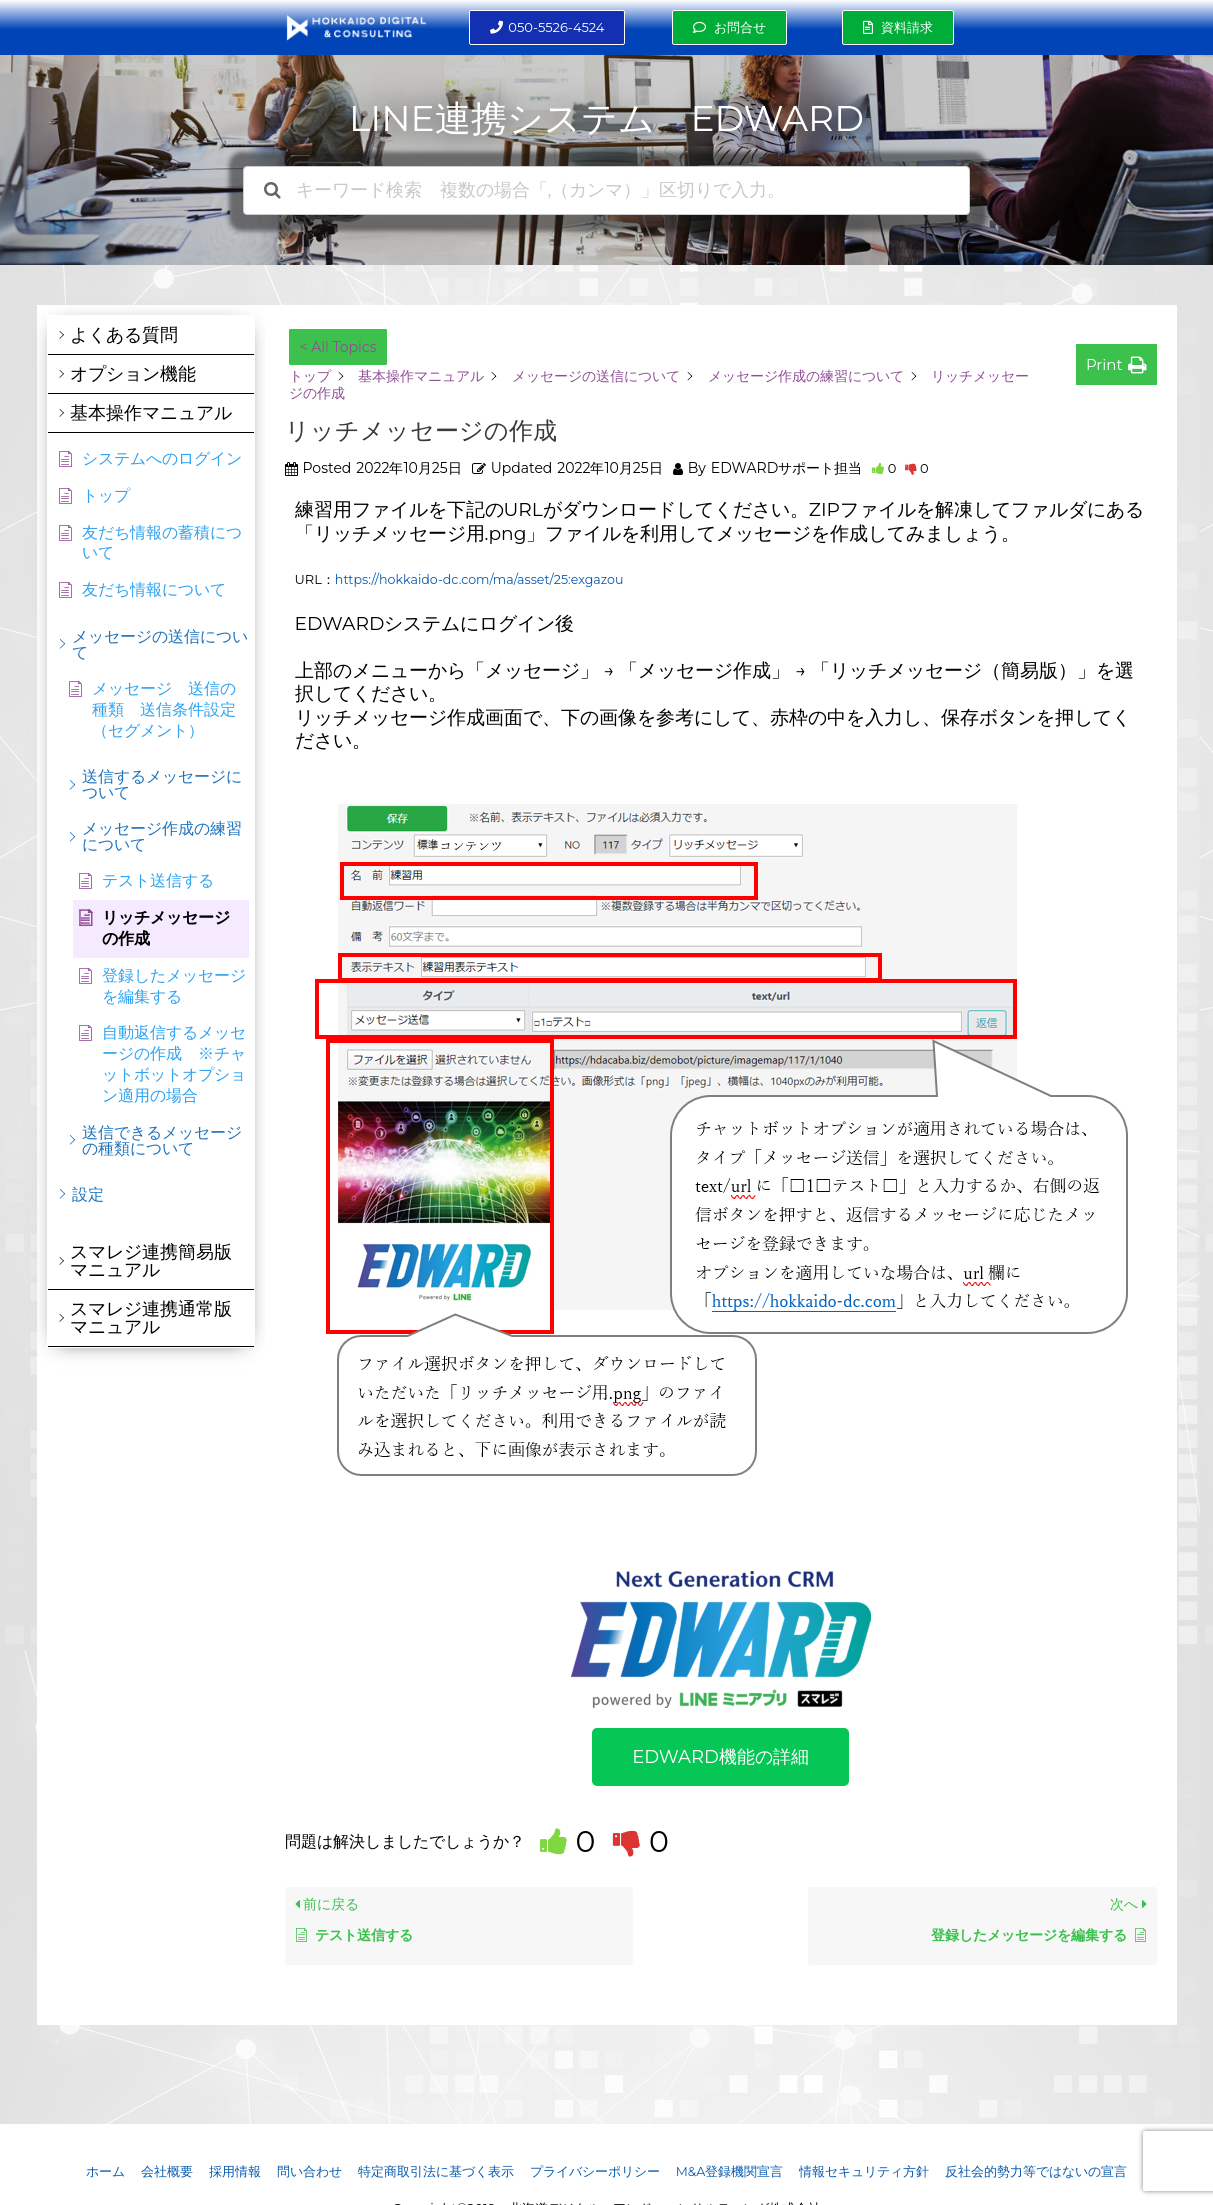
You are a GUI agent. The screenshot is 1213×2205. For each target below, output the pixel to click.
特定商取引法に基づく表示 (435, 2171)
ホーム (103, 2171)
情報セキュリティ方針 (866, 2171)
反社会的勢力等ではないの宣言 (1038, 2171)
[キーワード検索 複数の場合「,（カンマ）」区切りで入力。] (607, 190)
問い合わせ (308, 2171)
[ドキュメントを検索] (272, 190)
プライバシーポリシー (595, 2171)
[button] (547, 27)
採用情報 (233, 2171)
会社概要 (165, 2171)
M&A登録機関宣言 (730, 2171)
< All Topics (338, 347)
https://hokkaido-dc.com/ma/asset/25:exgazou (484, 579)
